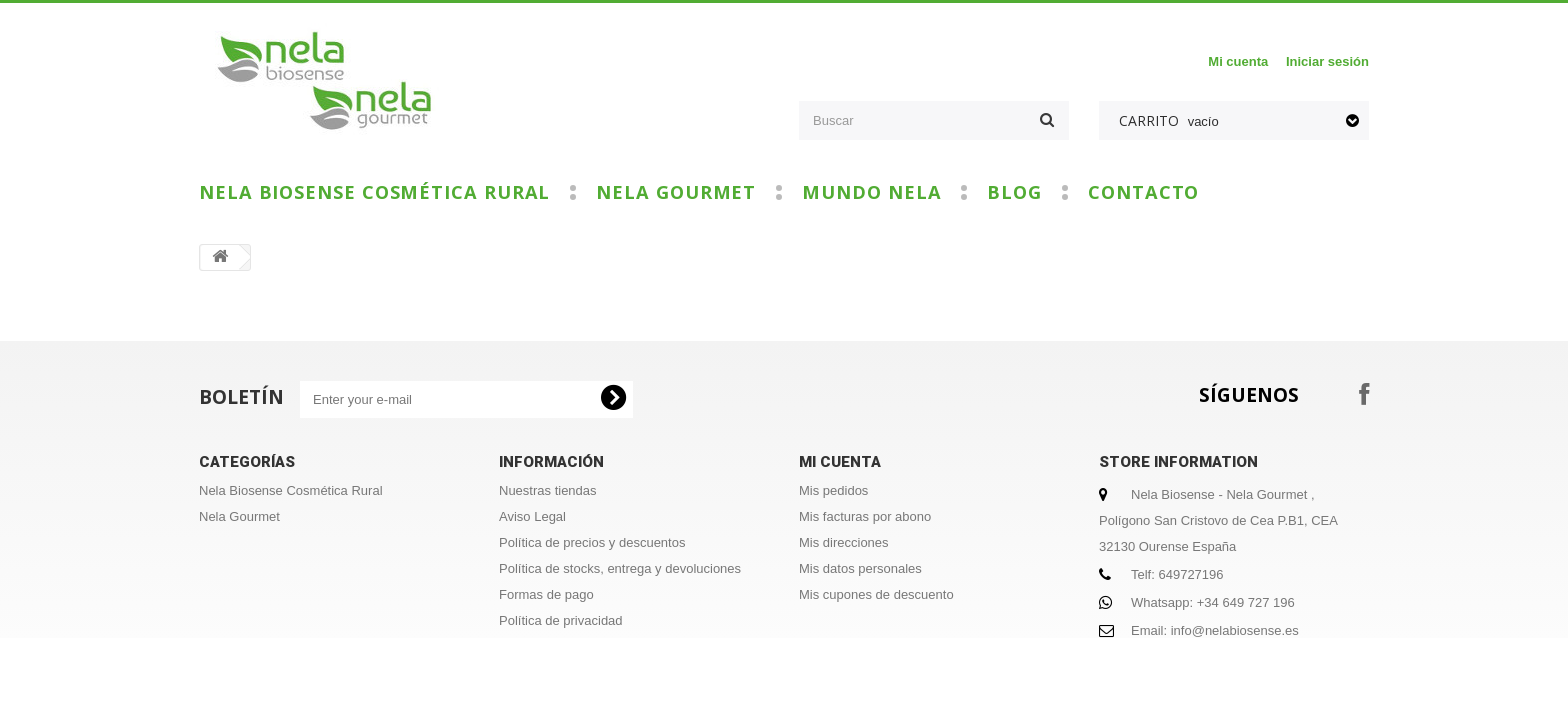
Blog (1014, 192)
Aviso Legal (532, 516)
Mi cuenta (1238, 61)
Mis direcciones (844, 542)
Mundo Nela (871, 192)
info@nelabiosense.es (1235, 630)
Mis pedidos (833, 490)
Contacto (1143, 192)
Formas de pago (546, 594)
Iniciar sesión (1327, 61)
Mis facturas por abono (865, 516)
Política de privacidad (561, 620)
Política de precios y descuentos (592, 542)
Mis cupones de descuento (876, 594)
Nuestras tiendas (548, 490)
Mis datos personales (860, 568)
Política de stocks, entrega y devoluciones (620, 568)
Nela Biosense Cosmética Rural (374, 192)
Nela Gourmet (676, 192)
